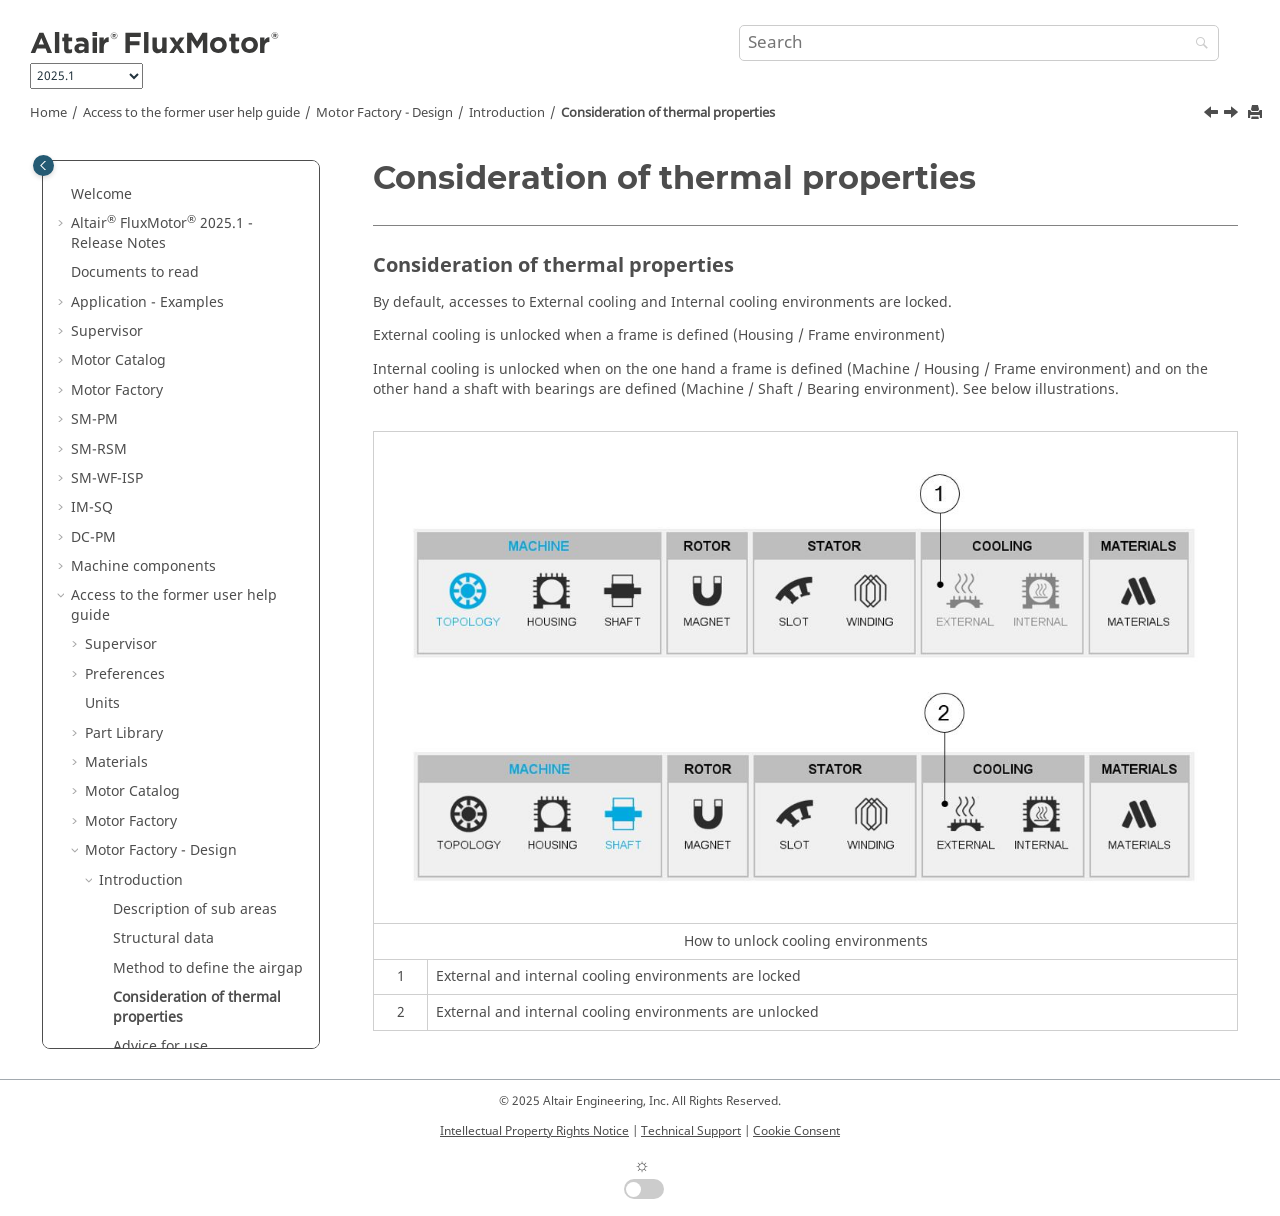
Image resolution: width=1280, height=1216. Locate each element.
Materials (116, 403)
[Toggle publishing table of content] (43, 165)
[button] (63, 179)
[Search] (1197, 44)
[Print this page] (1257, 113)
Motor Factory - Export (159, 981)
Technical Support (691, 1131)
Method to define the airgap (208, 609)
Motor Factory (131, 462)
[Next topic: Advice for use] (1233, 115)
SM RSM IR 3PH (150, 834)
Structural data (163, 579)
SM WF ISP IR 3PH (158, 805)
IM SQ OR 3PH (146, 893)
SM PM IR (131, 746)
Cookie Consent (796, 1131)
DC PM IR (130, 922)
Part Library (124, 374)
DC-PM (93, 178)
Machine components (143, 207)
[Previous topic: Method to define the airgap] (1213, 115)
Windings (131, 717)
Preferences (125, 315)
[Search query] (979, 43)
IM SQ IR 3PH (143, 863)
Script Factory (130, 1010)
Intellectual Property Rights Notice (534, 1131)
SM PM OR (134, 775)
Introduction (507, 113)
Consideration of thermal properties (668, 113)
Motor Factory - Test (151, 952)
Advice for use (160, 687)
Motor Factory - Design (384, 113)
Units (102, 344)
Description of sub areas (195, 550)
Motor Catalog (132, 432)
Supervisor (121, 285)
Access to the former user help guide (191, 113)
